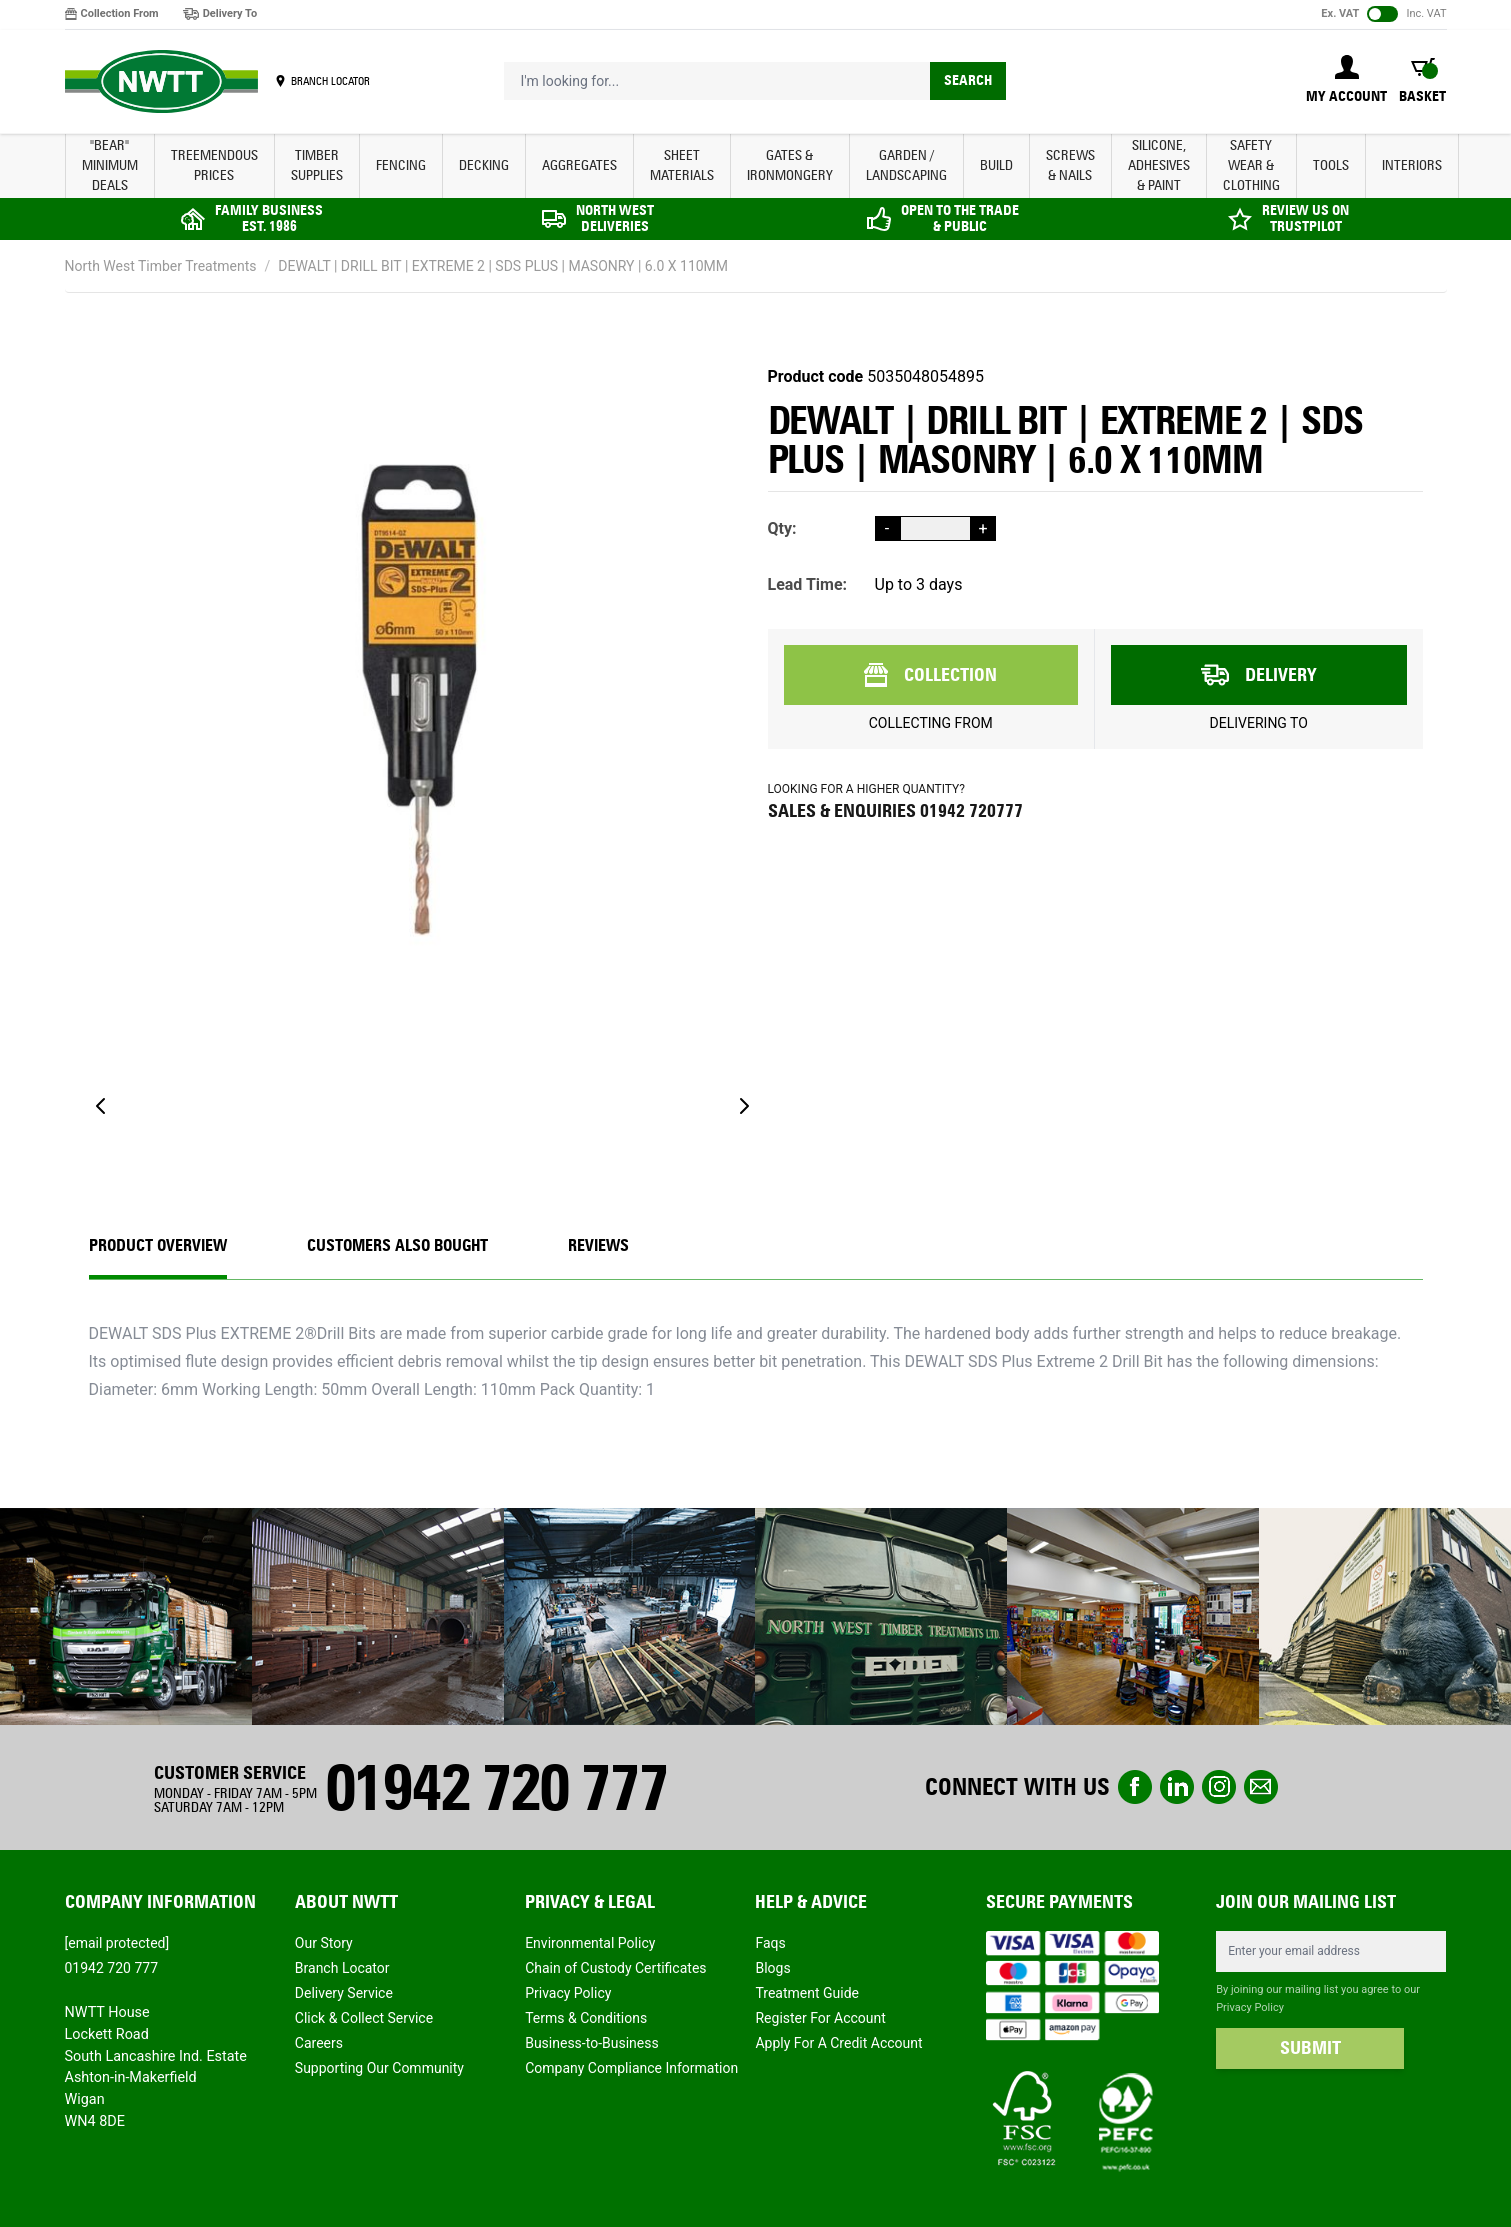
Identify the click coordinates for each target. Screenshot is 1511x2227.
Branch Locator (342, 1968)
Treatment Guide (807, 1993)
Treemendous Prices (214, 165)
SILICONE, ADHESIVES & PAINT (1159, 165)
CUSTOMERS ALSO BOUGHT (397, 1245)
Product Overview (158, 1245)
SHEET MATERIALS (682, 165)
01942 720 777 (496, 1787)
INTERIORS (1412, 165)
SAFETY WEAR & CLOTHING (1251, 165)
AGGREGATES (579, 165)
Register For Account (820, 2018)
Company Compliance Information (631, 2068)
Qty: (782, 528)
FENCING (401, 165)
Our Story (324, 1943)
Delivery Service (344, 1993)
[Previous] (101, 1106)
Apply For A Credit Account (838, 2043)
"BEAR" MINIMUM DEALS (110, 165)
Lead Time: (808, 584)
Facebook (1135, 1787)
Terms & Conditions (586, 2018)
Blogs (772, 1968)
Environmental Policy (590, 1943)
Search (968, 80)
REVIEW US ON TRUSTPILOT (1305, 218)
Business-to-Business (592, 2043)
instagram (1219, 1787)
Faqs (770, 1943)
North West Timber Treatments (161, 266)
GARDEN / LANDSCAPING (906, 165)
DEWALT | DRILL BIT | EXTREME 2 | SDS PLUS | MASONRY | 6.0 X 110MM (503, 266)
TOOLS (1331, 165)
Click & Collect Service (364, 2018)
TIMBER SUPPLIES (317, 165)
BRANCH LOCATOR (330, 81)
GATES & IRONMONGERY (790, 165)
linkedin (1177, 1787)
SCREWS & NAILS (1070, 165)
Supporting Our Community (379, 2068)
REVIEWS (598, 1245)
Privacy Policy (568, 1993)
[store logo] (161, 82)
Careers (319, 2043)
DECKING (484, 165)
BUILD (996, 165)
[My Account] (1346, 81)
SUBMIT (1310, 2048)
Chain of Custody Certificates (615, 1968)
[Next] (744, 1106)
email (1261, 1787)
